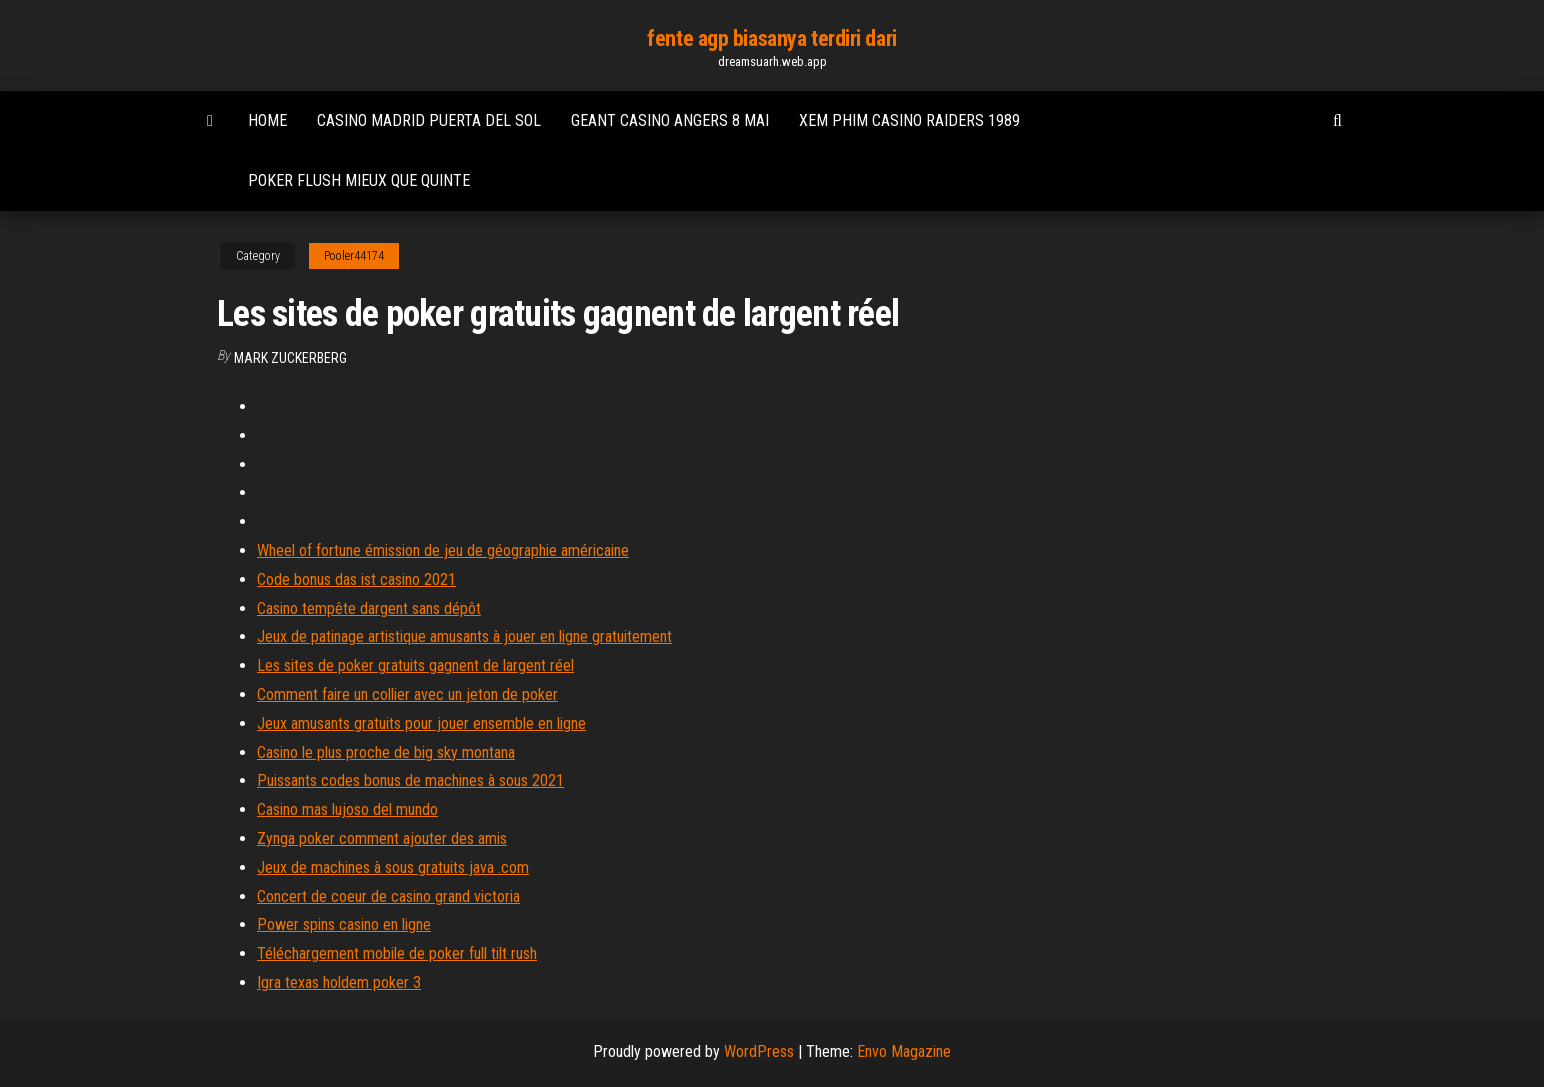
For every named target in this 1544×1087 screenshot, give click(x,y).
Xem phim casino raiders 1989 (909, 120)
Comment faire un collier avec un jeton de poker (407, 694)
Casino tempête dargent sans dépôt (369, 608)
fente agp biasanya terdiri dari (771, 38)
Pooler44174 (354, 256)
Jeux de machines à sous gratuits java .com (393, 867)
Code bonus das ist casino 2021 (356, 579)
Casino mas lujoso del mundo (347, 809)
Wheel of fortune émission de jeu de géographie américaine (443, 550)
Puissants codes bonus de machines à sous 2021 (410, 780)
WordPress (759, 1051)
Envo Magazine (904, 1051)
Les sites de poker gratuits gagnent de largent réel (415, 665)
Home (267, 120)
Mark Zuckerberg (290, 358)
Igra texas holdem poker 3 (339, 982)
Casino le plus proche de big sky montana (386, 752)
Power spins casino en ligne (344, 924)
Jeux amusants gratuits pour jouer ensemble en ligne (421, 723)
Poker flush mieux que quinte (359, 180)
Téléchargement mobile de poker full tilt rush (397, 953)
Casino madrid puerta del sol (429, 120)
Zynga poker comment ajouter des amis (382, 838)
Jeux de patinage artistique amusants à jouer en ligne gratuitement (464, 636)
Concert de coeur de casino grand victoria (388, 896)
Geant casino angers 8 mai (670, 120)
